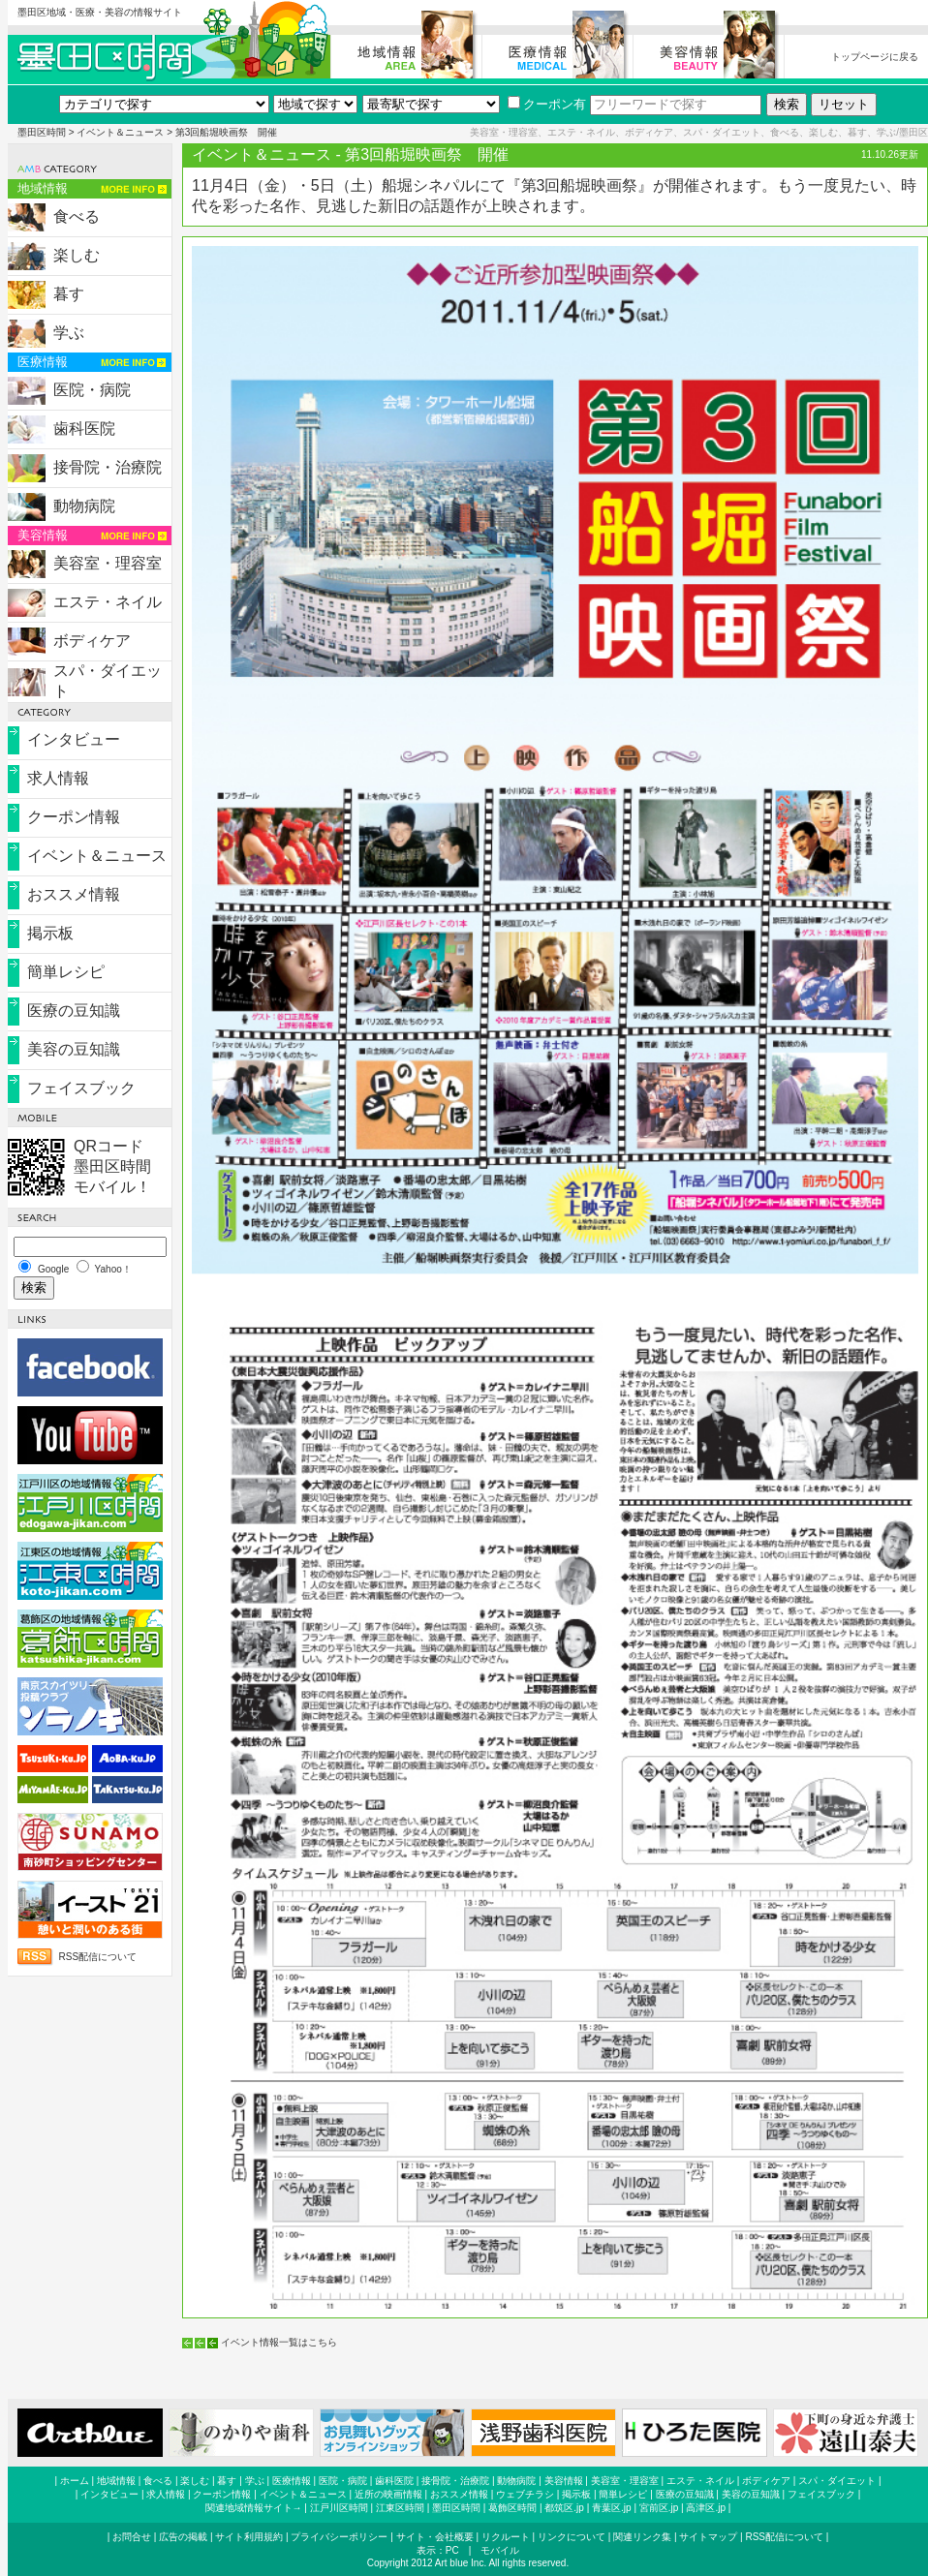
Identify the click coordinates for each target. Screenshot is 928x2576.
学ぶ (68, 332)
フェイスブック (81, 1088)
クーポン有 (547, 104)
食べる (76, 216)
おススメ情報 (73, 894)
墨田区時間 (41, 132)
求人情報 (58, 778)
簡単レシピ (66, 972)
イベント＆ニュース (120, 132)
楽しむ (76, 255)
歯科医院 (84, 428)
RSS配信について (98, 1956)
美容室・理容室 (107, 563)
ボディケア (92, 640)
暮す (68, 294)
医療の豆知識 (73, 1010)
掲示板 (50, 933)
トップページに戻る (874, 56)
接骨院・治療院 (107, 467)
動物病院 (84, 506)
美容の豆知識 (73, 1049)
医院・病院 (92, 390)
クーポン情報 (73, 817)
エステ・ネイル (107, 602)
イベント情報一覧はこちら (279, 2342)
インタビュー (73, 739)
